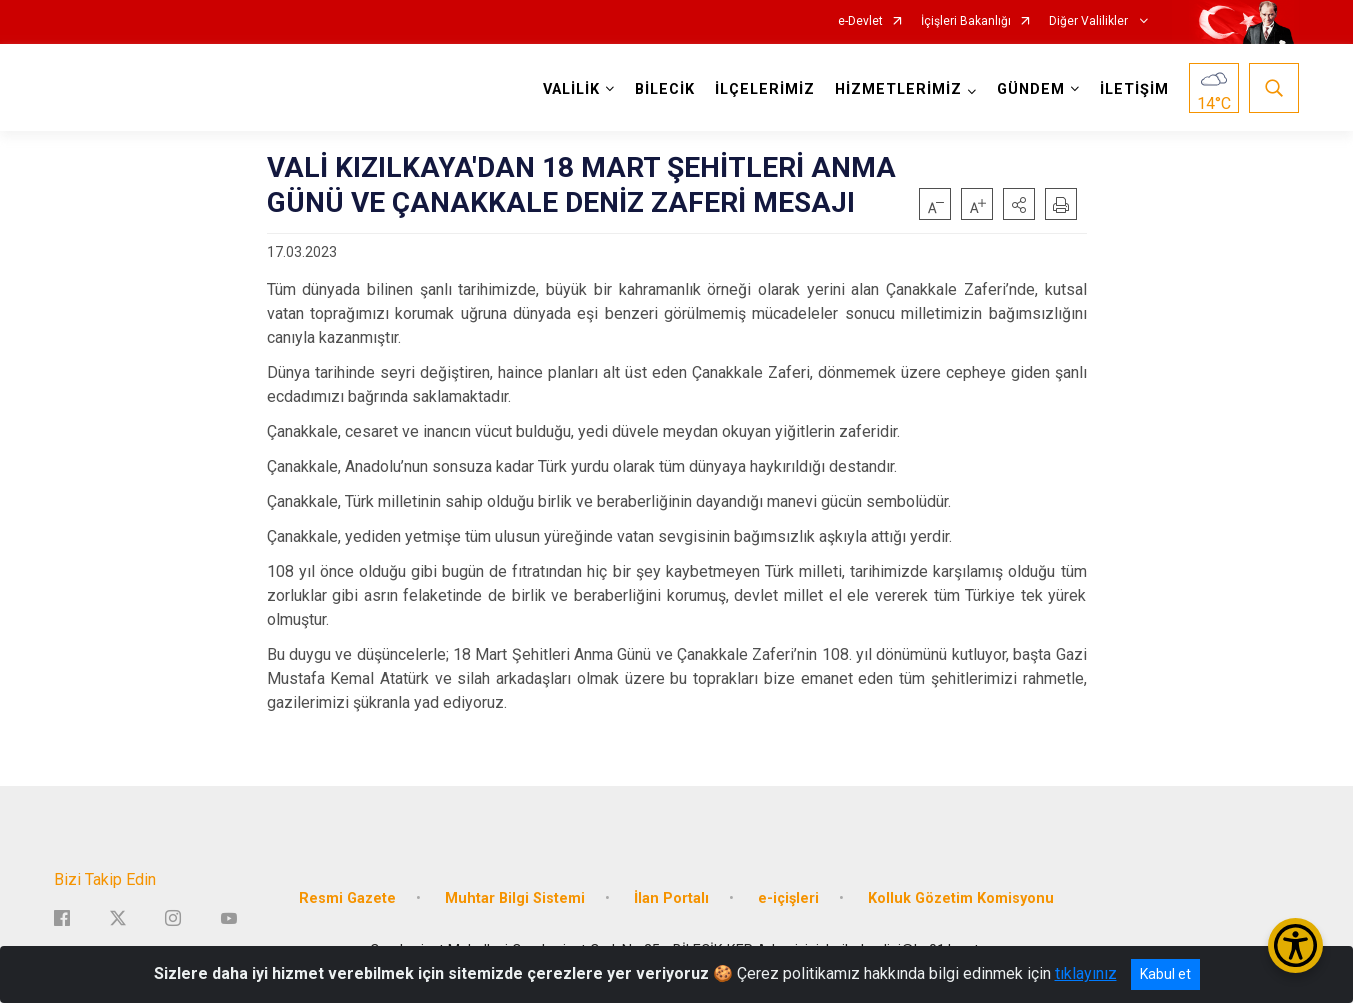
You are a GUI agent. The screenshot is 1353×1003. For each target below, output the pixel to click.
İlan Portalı (671, 898)
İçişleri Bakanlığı (966, 21)
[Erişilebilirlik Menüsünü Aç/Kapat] (1295, 945)
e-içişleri (788, 898)
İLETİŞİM (1134, 89)
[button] (1019, 204)
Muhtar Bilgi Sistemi (515, 898)
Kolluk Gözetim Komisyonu (961, 898)
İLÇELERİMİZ (765, 89)
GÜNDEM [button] (1031, 89)
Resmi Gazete (347, 898)
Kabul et (1165, 974)
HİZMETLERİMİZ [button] (898, 89)
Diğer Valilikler (1090, 21)
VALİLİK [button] (571, 89)
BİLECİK (665, 89)
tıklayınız (1086, 973)
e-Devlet (860, 21)
